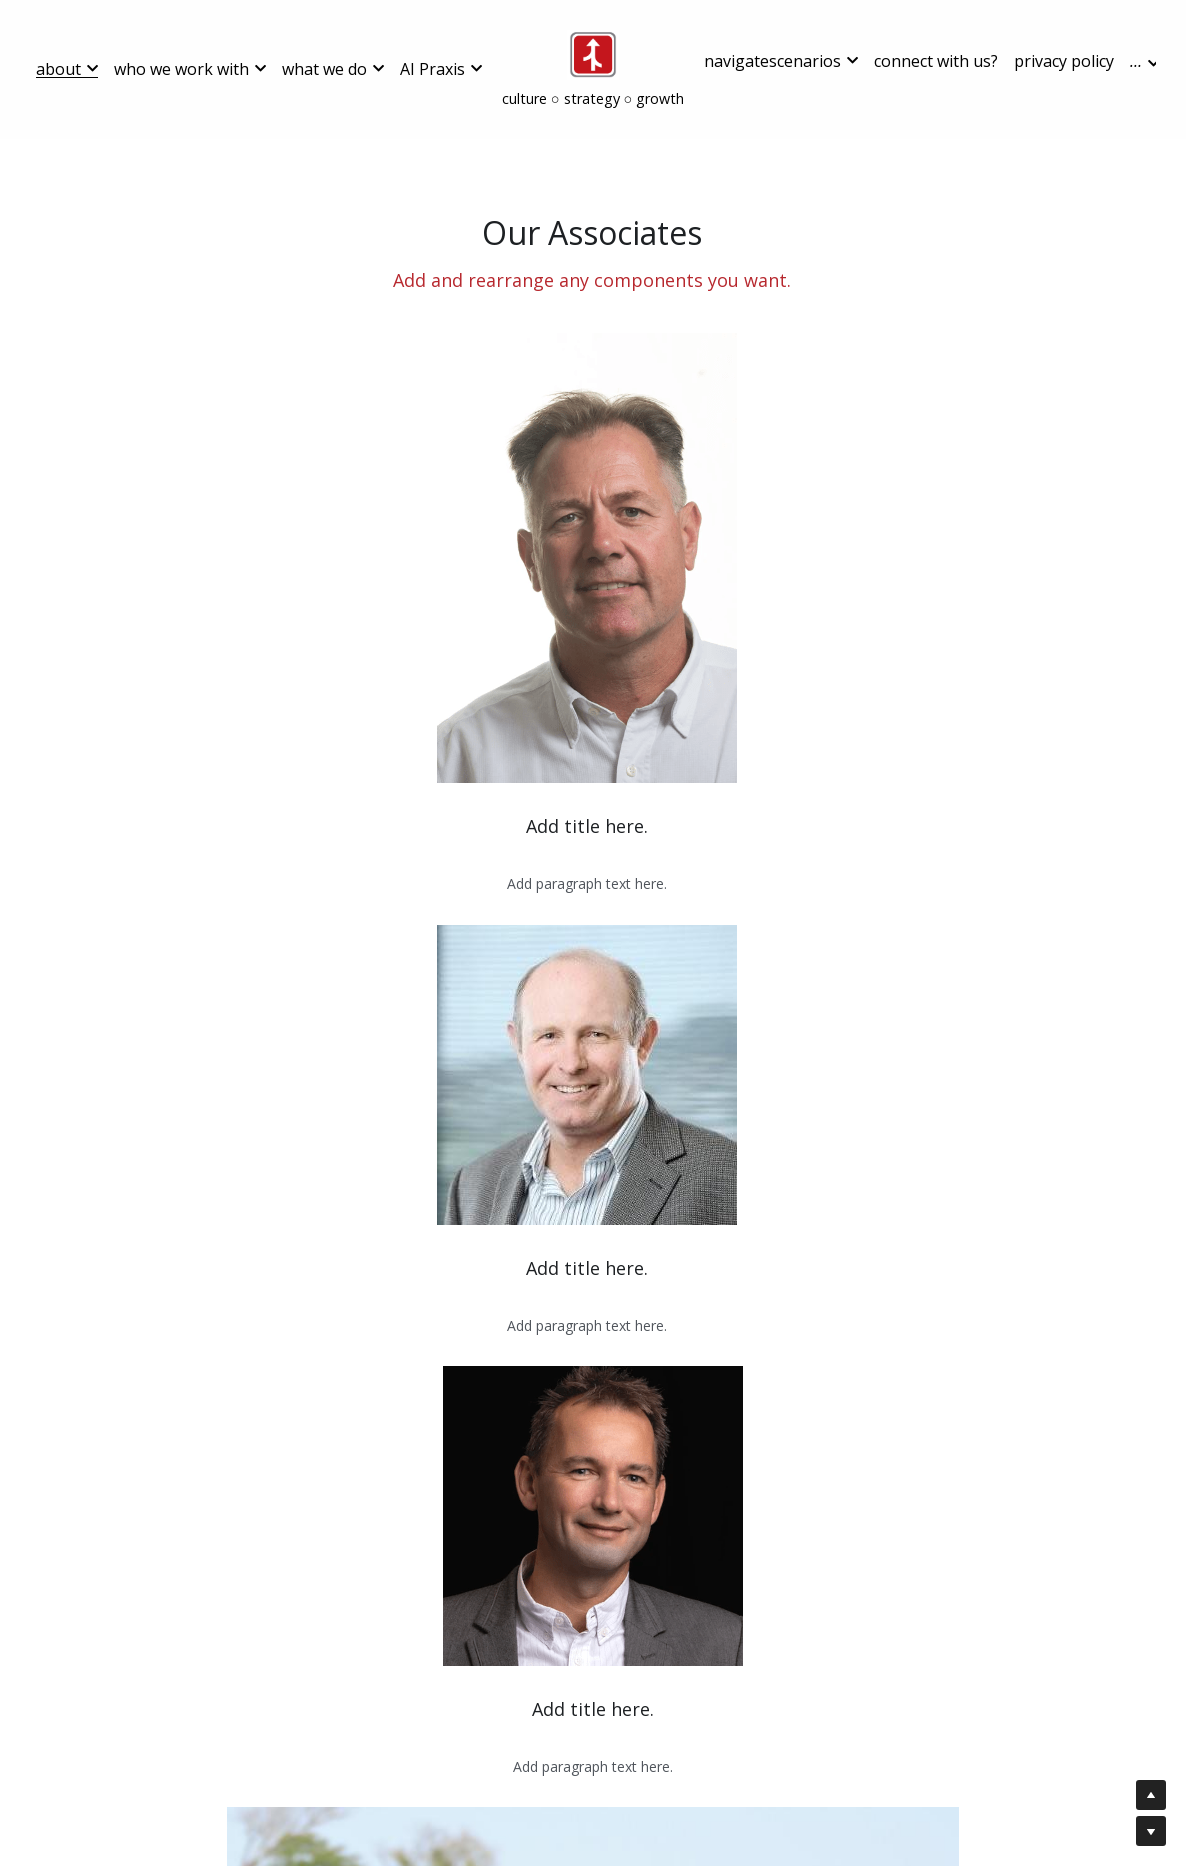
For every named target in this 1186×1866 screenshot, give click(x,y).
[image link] (592, 53)
